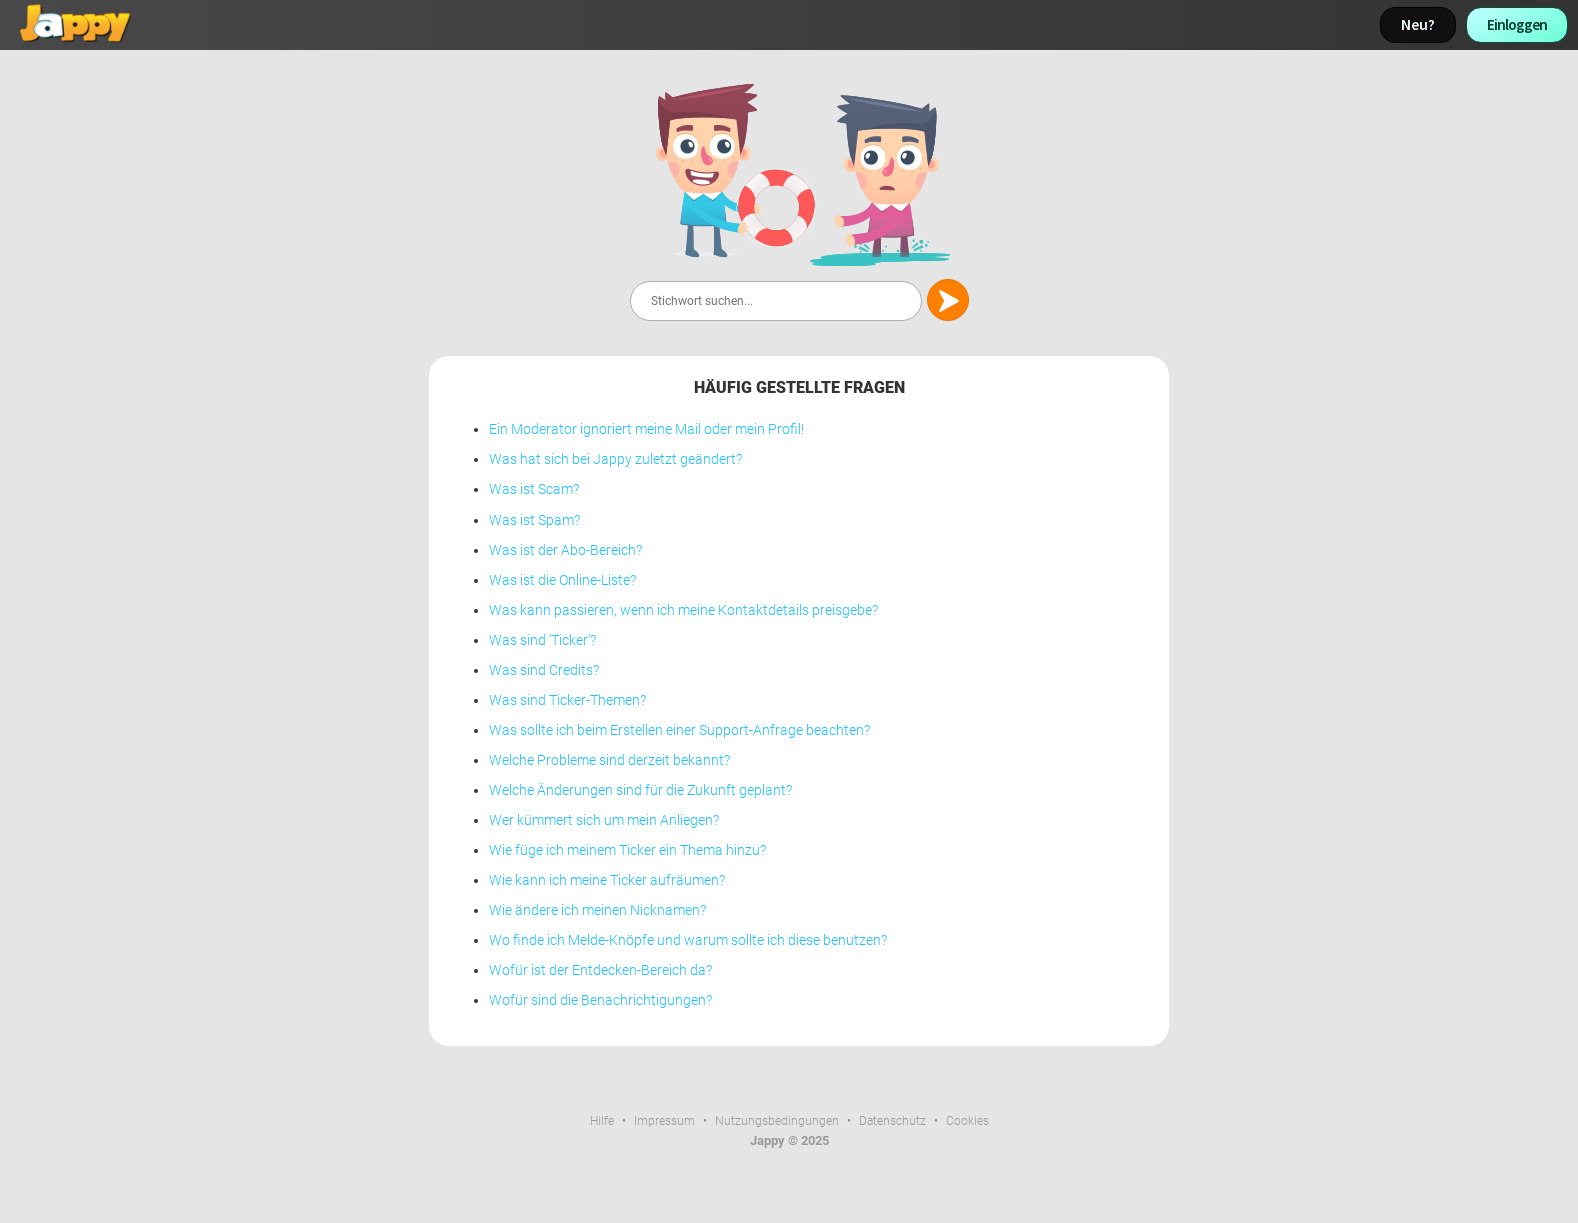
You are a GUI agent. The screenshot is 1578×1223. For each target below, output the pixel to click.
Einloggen (1517, 24)
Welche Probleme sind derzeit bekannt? (609, 760)
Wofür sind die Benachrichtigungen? (600, 1000)
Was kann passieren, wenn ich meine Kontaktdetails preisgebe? (683, 610)
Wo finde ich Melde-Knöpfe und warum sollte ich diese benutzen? (688, 940)
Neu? (1418, 24)
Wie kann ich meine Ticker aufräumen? (607, 880)
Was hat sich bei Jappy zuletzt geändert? (615, 459)
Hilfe (602, 1121)
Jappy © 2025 (789, 1140)
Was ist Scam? (534, 489)
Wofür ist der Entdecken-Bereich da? (600, 970)
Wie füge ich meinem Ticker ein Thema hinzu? (627, 850)
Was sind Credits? (544, 670)
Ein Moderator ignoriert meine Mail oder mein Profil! (646, 429)
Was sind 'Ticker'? (542, 640)
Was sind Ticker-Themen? (567, 700)
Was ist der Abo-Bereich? (565, 550)
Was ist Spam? (534, 520)
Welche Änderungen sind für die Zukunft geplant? (640, 790)
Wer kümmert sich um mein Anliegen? (604, 820)
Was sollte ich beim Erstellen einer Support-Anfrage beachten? (679, 730)
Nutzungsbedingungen (777, 1121)
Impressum (664, 1121)
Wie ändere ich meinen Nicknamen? (597, 910)
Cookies (967, 1121)
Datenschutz (892, 1121)
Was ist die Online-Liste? (562, 580)
